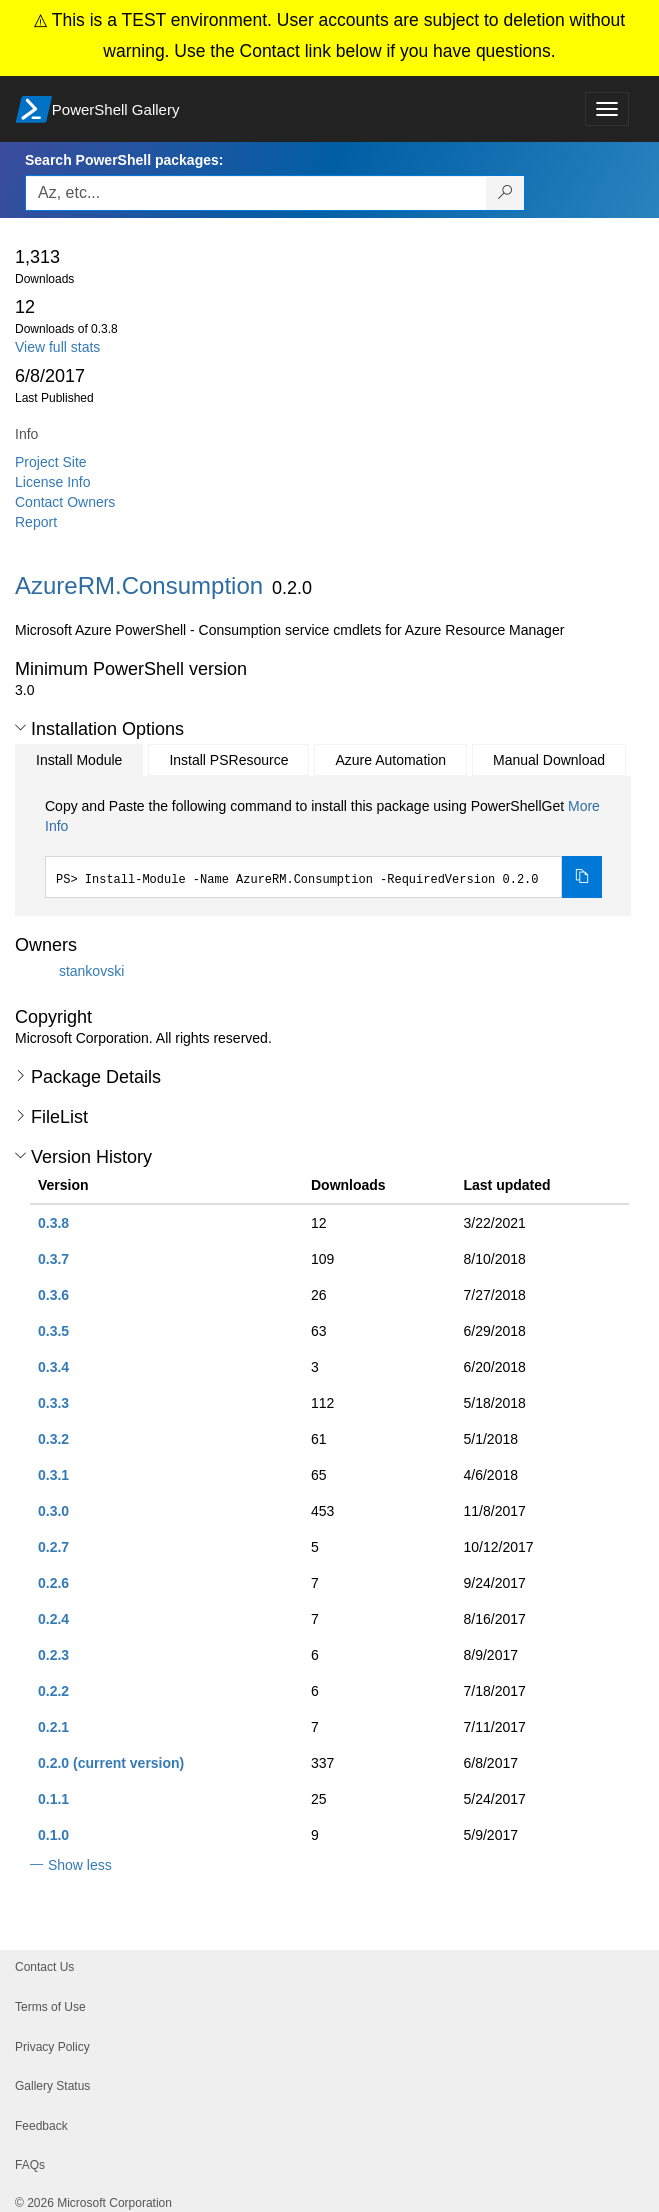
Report (36, 522)
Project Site (51, 462)
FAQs (30, 2165)
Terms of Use (50, 2007)
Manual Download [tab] (549, 760)
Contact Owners (65, 502)
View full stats (57, 347)
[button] (20, 728)
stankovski (91, 971)
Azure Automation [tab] (390, 760)
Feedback (41, 2126)
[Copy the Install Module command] (582, 877)
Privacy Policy (52, 2047)
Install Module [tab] (79, 760)
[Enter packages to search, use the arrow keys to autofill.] (256, 193)
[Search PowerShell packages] (505, 193)
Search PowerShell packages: (124, 160)
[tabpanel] (323, 847)
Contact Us (44, 1967)
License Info (53, 482)
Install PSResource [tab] (228, 760)
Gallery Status (52, 2086)
